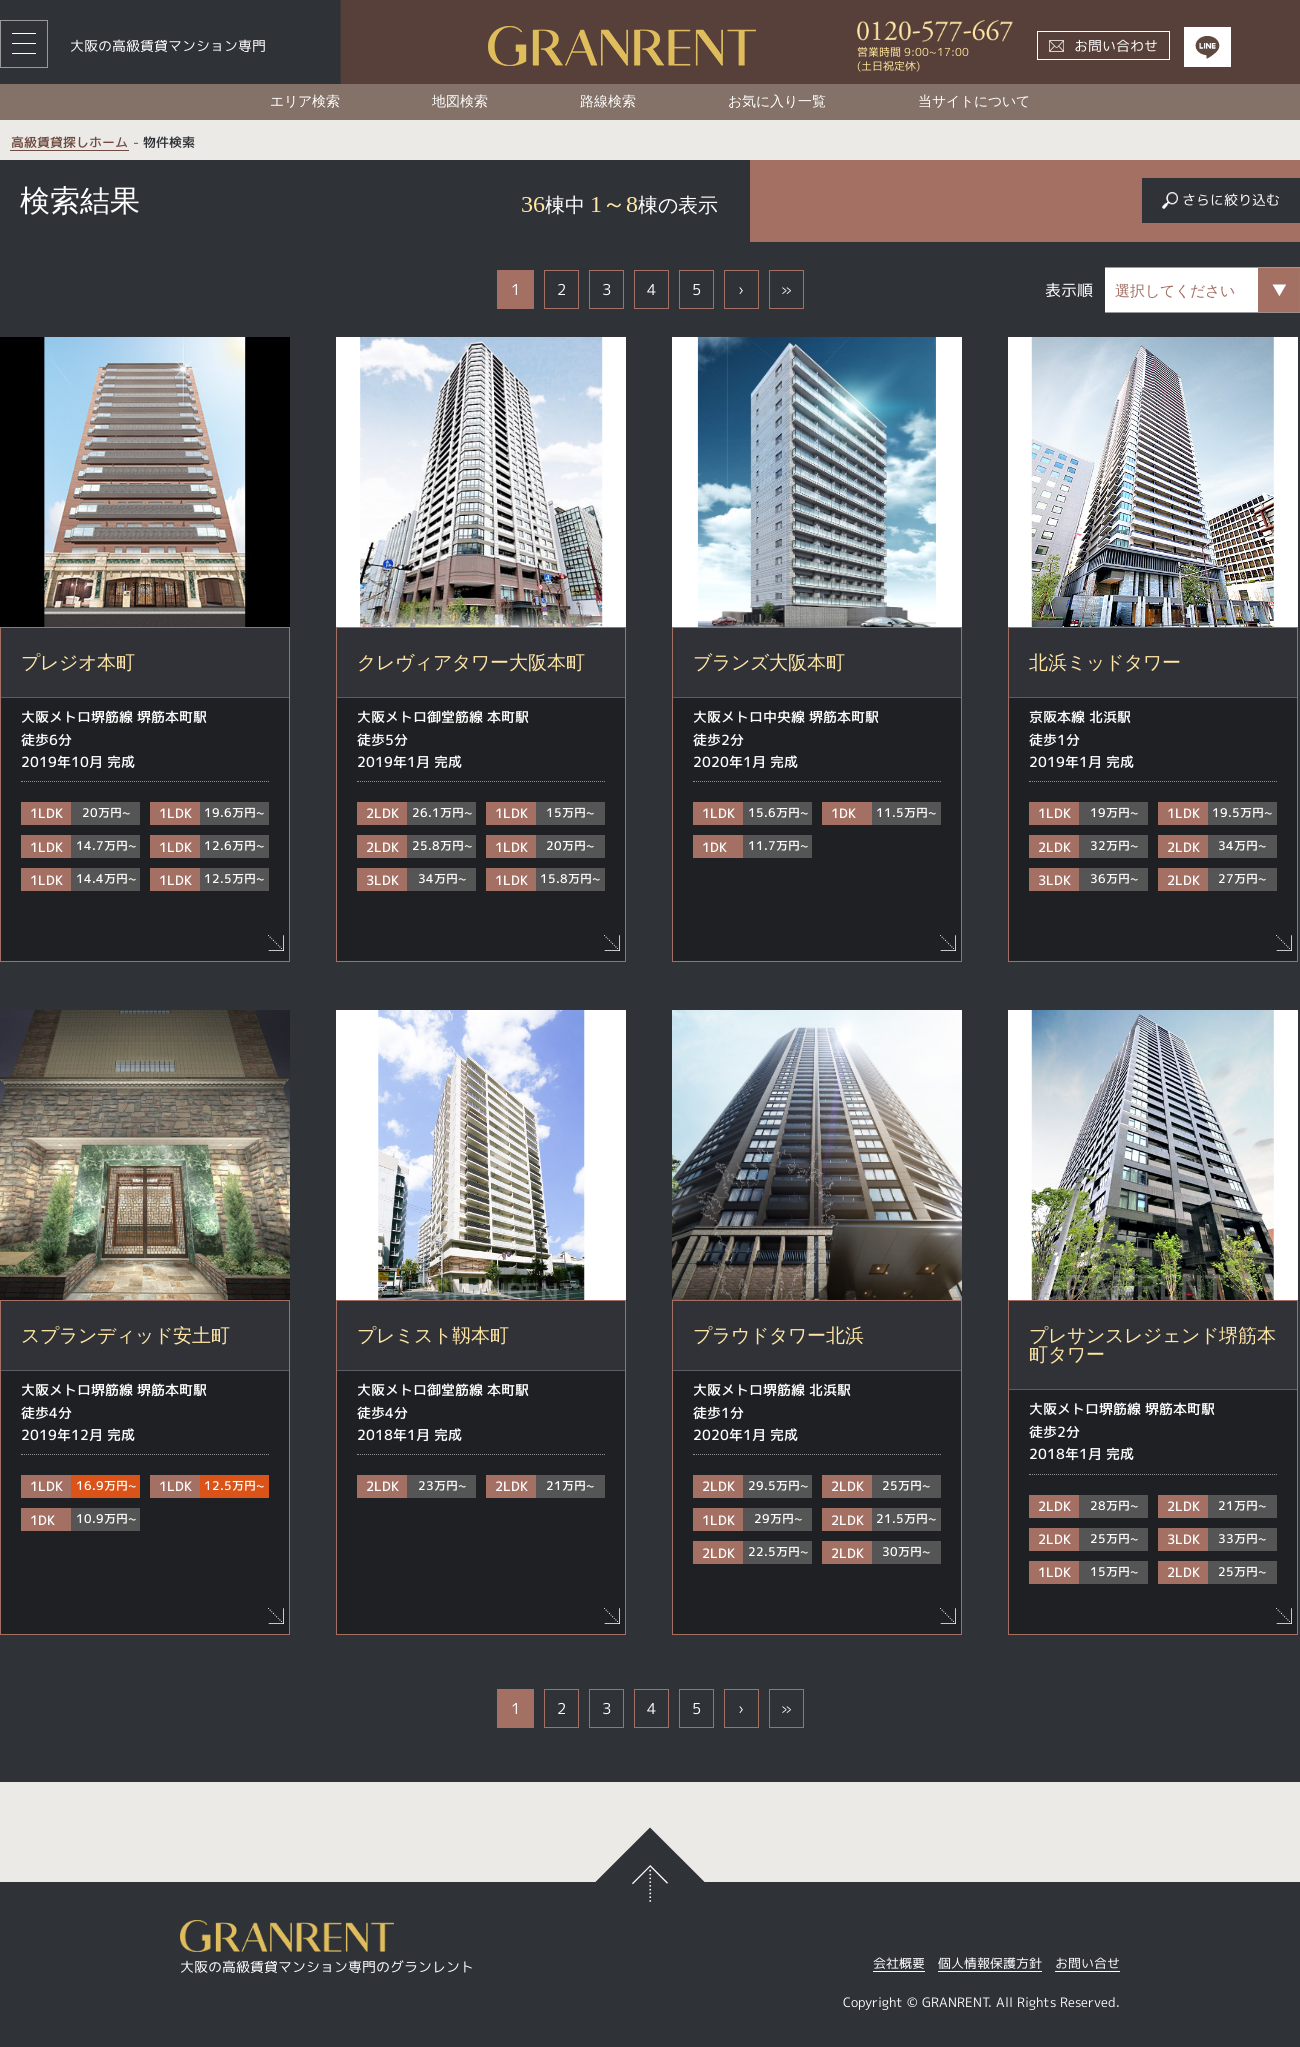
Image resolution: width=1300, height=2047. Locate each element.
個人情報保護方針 (990, 1964)
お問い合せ (1087, 1964)
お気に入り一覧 (777, 101)
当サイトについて (974, 101)
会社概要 (899, 1964)
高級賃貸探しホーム (69, 143)
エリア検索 (305, 101)
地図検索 (460, 101)
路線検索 (608, 101)
